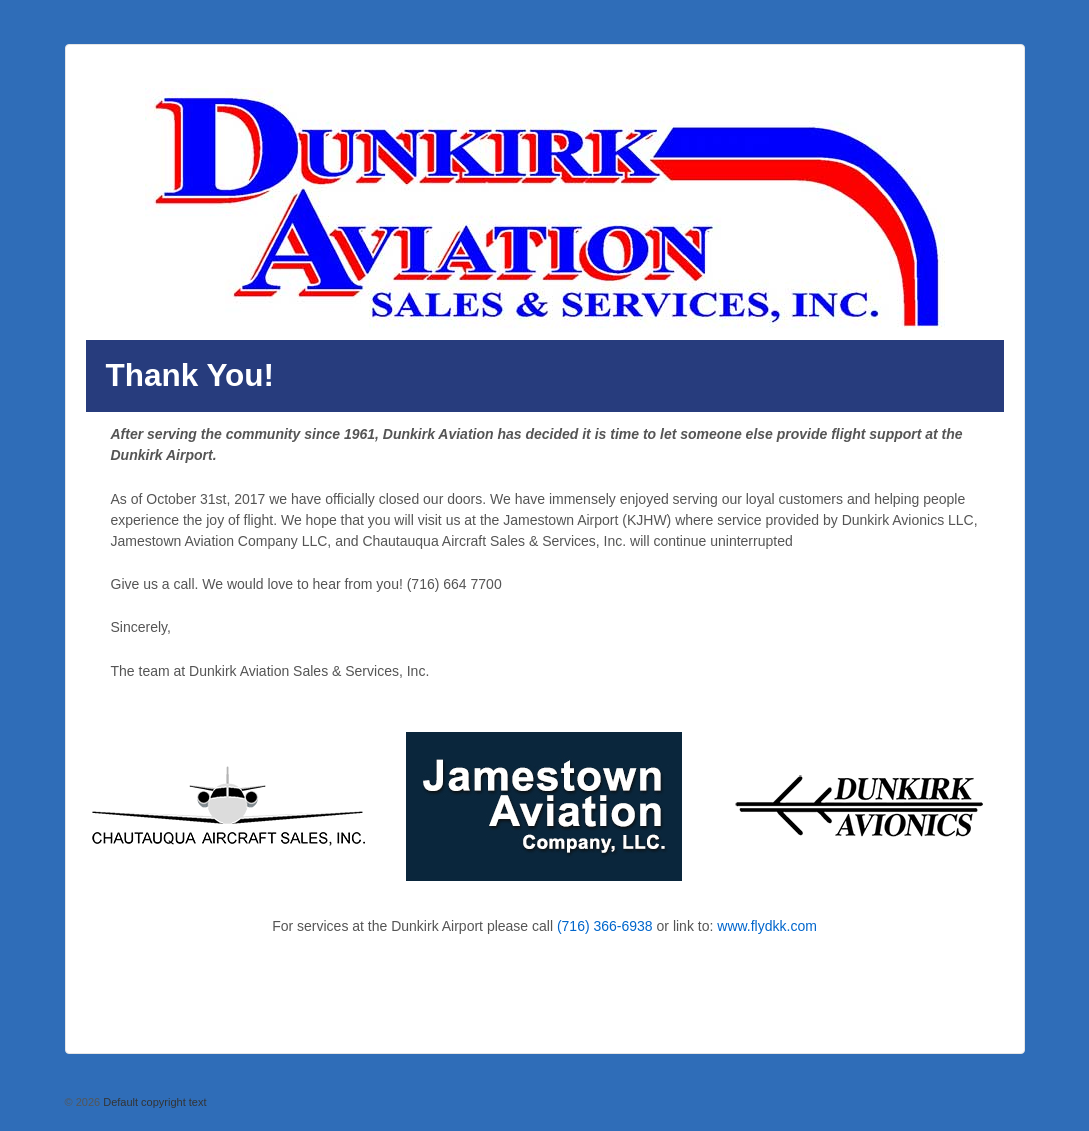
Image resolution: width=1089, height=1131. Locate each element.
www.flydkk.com (767, 926)
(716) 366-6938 (605, 926)
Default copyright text (153, 1102)
